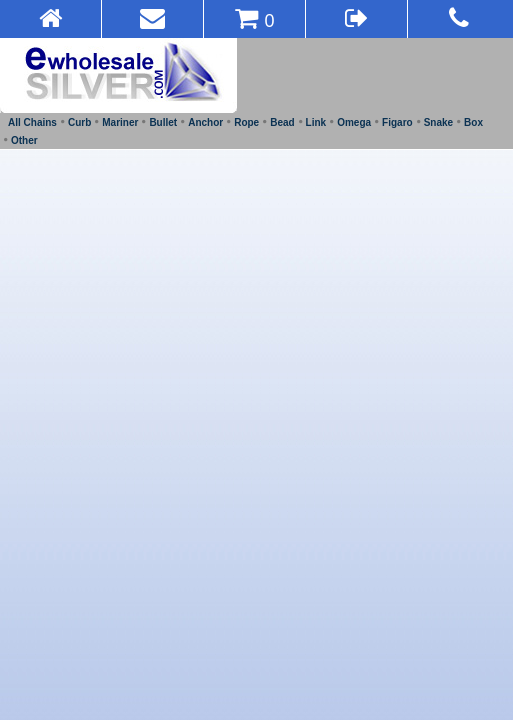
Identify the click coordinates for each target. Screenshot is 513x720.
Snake (438, 122)
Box (473, 122)
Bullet (163, 122)
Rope (246, 122)
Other (24, 140)
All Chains (32, 122)
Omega (354, 122)
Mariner (120, 122)
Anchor (205, 122)
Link (316, 122)
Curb (79, 122)
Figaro (397, 122)
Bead (282, 122)
